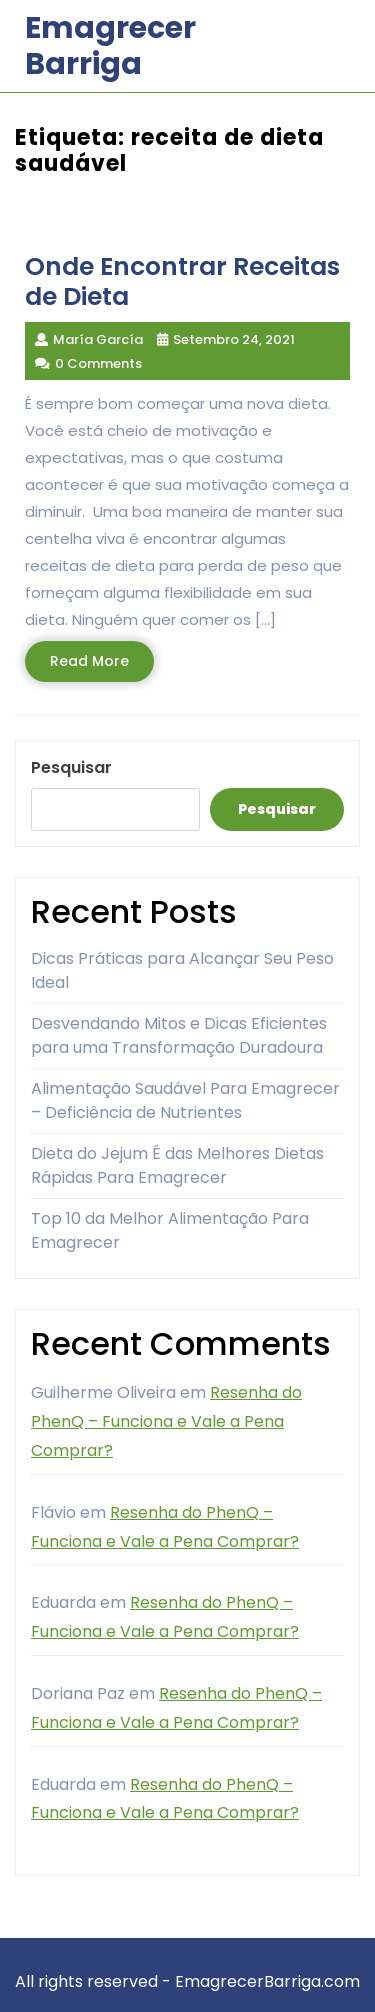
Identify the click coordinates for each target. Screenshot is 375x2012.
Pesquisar (71, 767)
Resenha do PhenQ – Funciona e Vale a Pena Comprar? (166, 1421)
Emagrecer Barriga (110, 46)
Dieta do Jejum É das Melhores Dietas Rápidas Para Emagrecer (177, 1165)
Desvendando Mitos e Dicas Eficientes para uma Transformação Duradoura (179, 1035)
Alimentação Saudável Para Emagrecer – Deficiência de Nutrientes (185, 1100)
